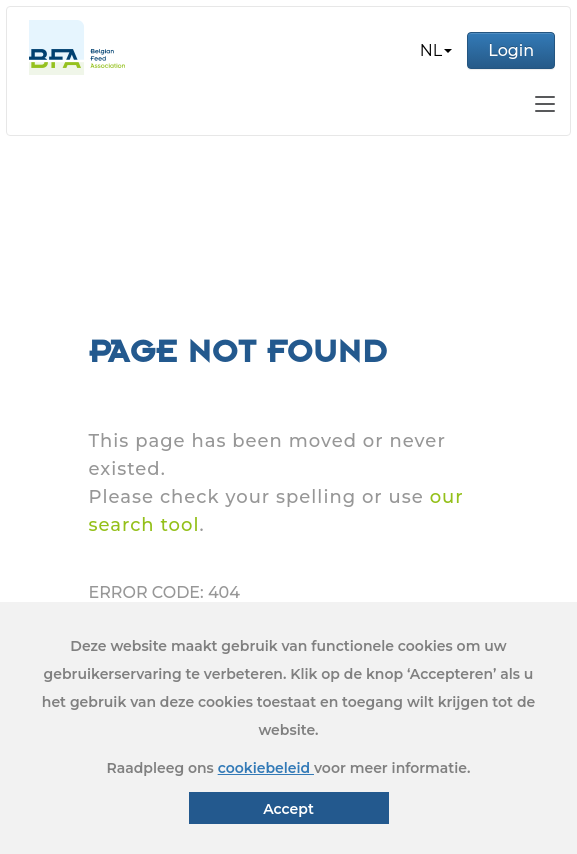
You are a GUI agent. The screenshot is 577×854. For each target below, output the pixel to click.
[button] (436, 51)
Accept (288, 809)
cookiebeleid (266, 768)
